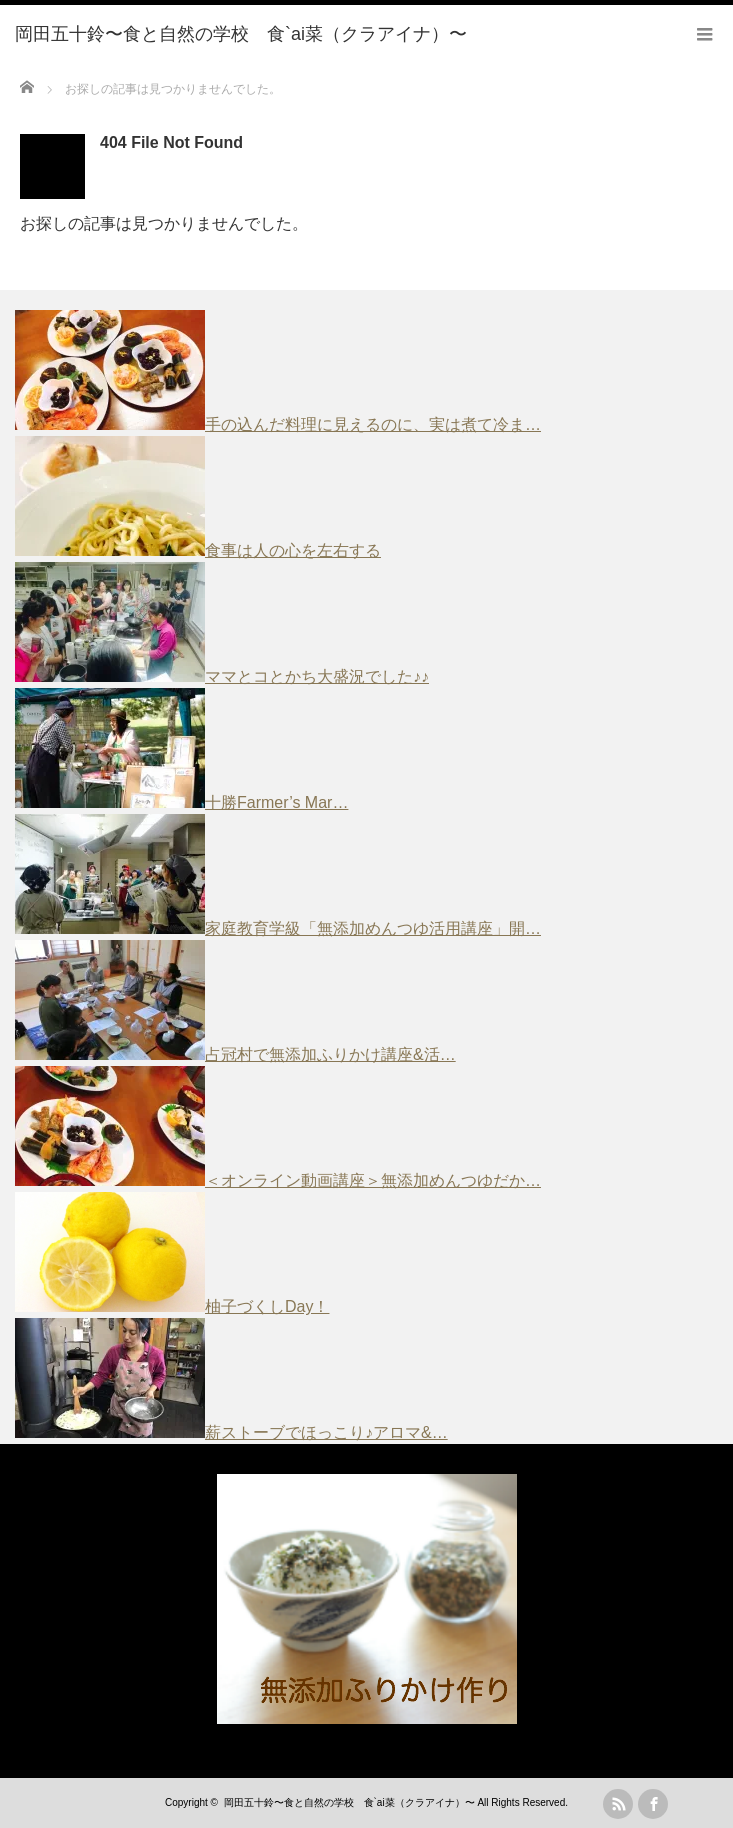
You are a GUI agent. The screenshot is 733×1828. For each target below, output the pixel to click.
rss (618, 1804)
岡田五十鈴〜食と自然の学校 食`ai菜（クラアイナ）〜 (349, 1802)
